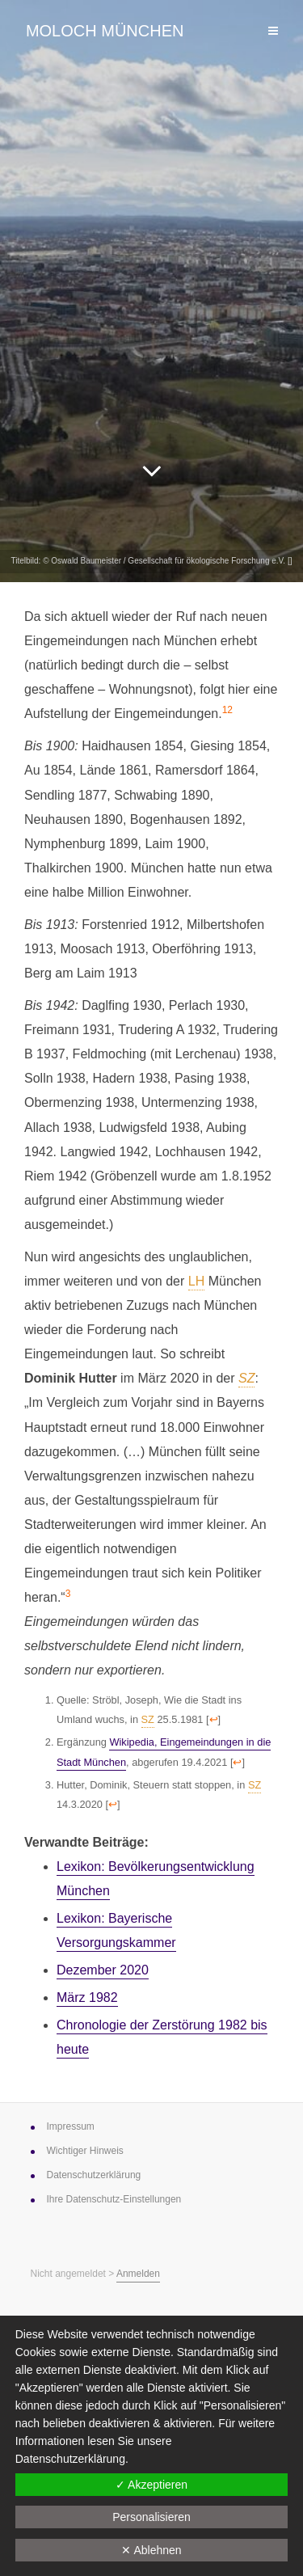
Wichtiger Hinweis (85, 2150)
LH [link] (196, 1281)
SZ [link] (246, 1378)
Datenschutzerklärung (70, 2458)
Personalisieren (151, 2517)
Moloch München (105, 31)
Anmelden (138, 2273)
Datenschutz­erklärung (94, 2175)
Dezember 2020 (103, 1970)
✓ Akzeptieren (151, 2484)
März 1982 (87, 1997)
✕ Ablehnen (151, 2550)
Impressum (71, 2126)
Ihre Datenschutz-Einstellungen (114, 2199)
